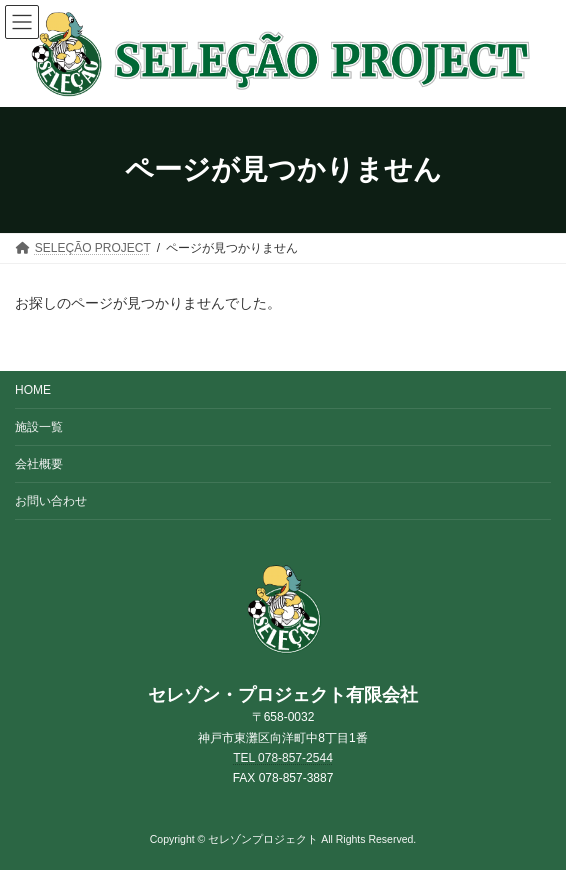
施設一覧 (39, 427)
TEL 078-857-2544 (283, 758)
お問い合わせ (51, 501)
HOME (33, 390)
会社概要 (39, 464)
